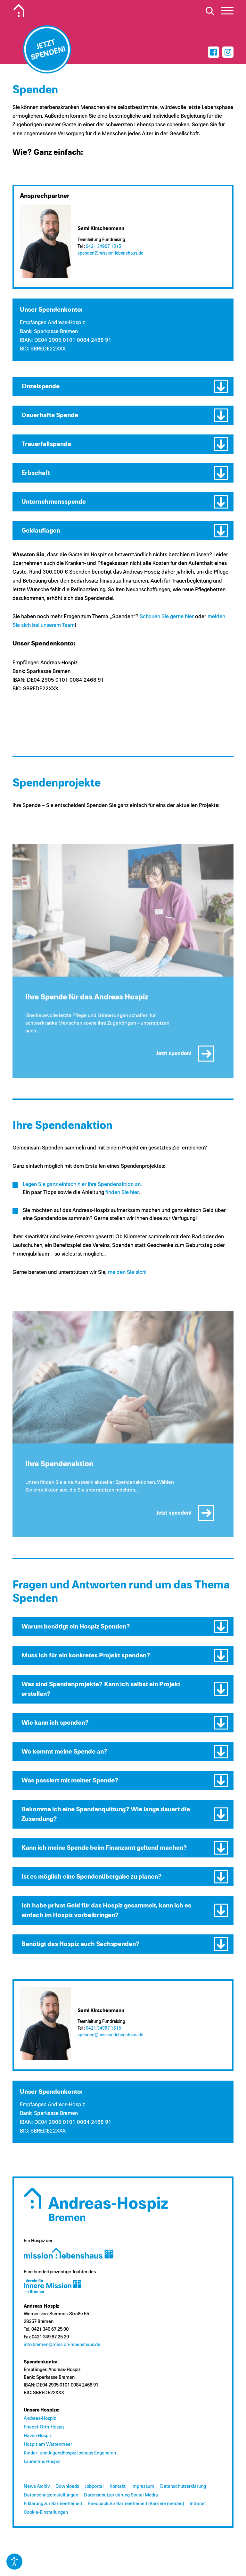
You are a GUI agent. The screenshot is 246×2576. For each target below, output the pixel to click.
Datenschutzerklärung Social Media (121, 2495)
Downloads (67, 2486)
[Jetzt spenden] (47, 49)
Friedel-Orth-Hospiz (44, 2427)
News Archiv (37, 2486)
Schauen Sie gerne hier (167, 616)
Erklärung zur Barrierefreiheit (53, 2503)
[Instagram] (228, 52)
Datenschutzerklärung (183, 2486)
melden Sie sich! (127, 1272)
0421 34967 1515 (103, 246)
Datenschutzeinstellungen (51, 2495)
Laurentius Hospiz (42, 2461)
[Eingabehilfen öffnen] (14, 2562)
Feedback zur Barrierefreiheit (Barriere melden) (136, 2503)
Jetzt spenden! (174, 1056)
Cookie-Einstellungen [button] (46, 2512)
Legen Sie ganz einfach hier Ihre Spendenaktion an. (82, 1184)
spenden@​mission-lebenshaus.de (110, 253)
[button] (123, 386)
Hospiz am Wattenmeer (48, 2444)
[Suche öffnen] (209, 11)
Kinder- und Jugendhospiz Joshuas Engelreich (70, 2453)
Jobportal (94, 2486)
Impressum (142, 2486)
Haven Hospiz (38, 2435)
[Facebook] (213, 52)
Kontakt (118, 2486)
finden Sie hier (121, 1192)
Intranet (198, 2503)
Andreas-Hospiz (40, 2418)
